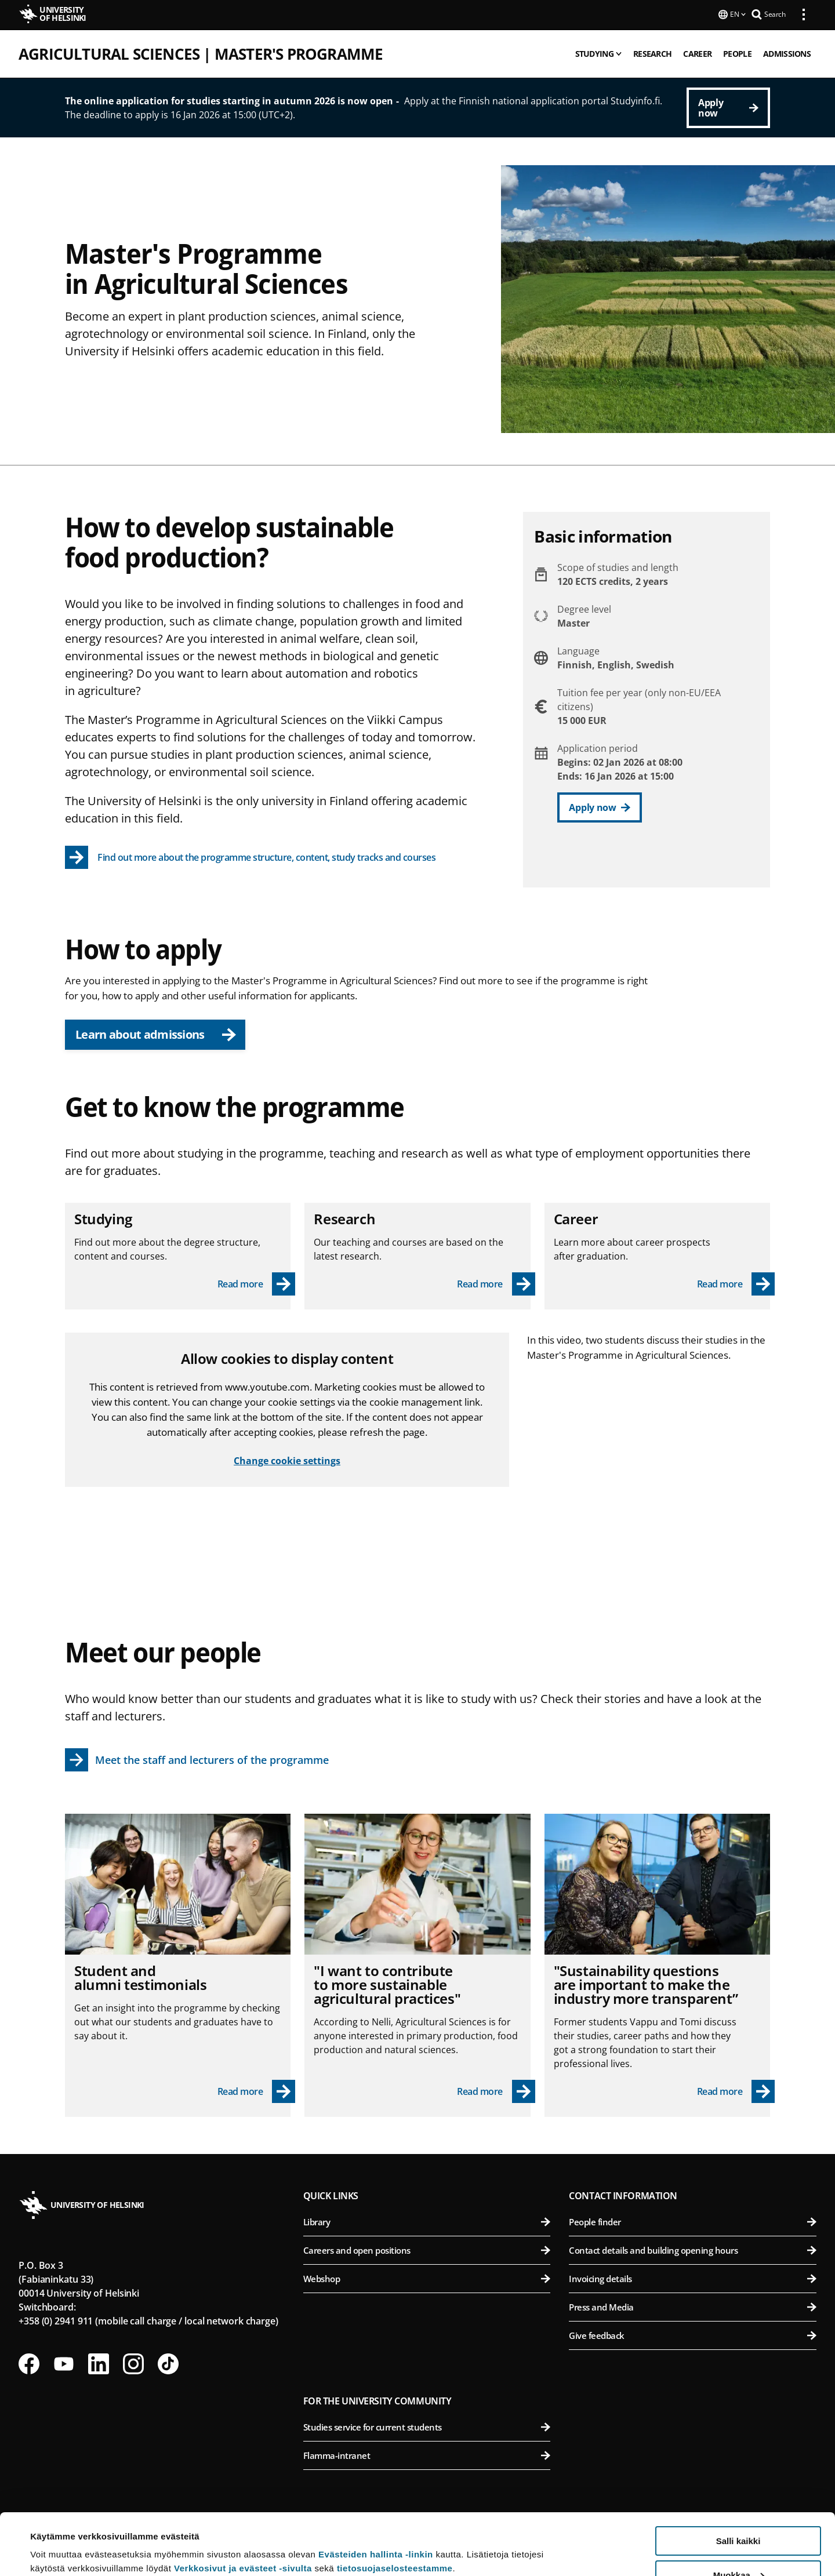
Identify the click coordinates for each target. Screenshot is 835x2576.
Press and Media (692, 2306)
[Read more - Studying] (256, 1282)
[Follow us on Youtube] (63, 2362)
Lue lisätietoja (59, 2539)
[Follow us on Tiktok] (168, 2362)
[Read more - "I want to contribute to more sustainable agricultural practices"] (496, 2090)
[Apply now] (728, 106)
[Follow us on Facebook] (29, 2362)
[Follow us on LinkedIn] (98, 2362)
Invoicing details (692, 2277)
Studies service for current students (427, 2426)
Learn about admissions (155, 1033)
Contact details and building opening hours (692, 2249)
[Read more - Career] (736, 1282)
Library (427, 2220)
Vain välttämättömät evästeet (738, 2547)
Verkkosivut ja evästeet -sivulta (243, 2507)
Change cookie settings (287, 1459)
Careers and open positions (427, 2249)
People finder (692, 2220)
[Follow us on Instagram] (133, 2362)
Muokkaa (738, 2514)
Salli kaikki (738, 2479)
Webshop (427, 2277)
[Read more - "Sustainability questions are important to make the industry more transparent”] (736, 2090)
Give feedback (692, 2334)
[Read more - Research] (496, 1282)
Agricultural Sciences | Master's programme (201, 52)
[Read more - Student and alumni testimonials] (256, 2090)
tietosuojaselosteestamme (395, 2507)
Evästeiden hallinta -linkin (375, 2493)
